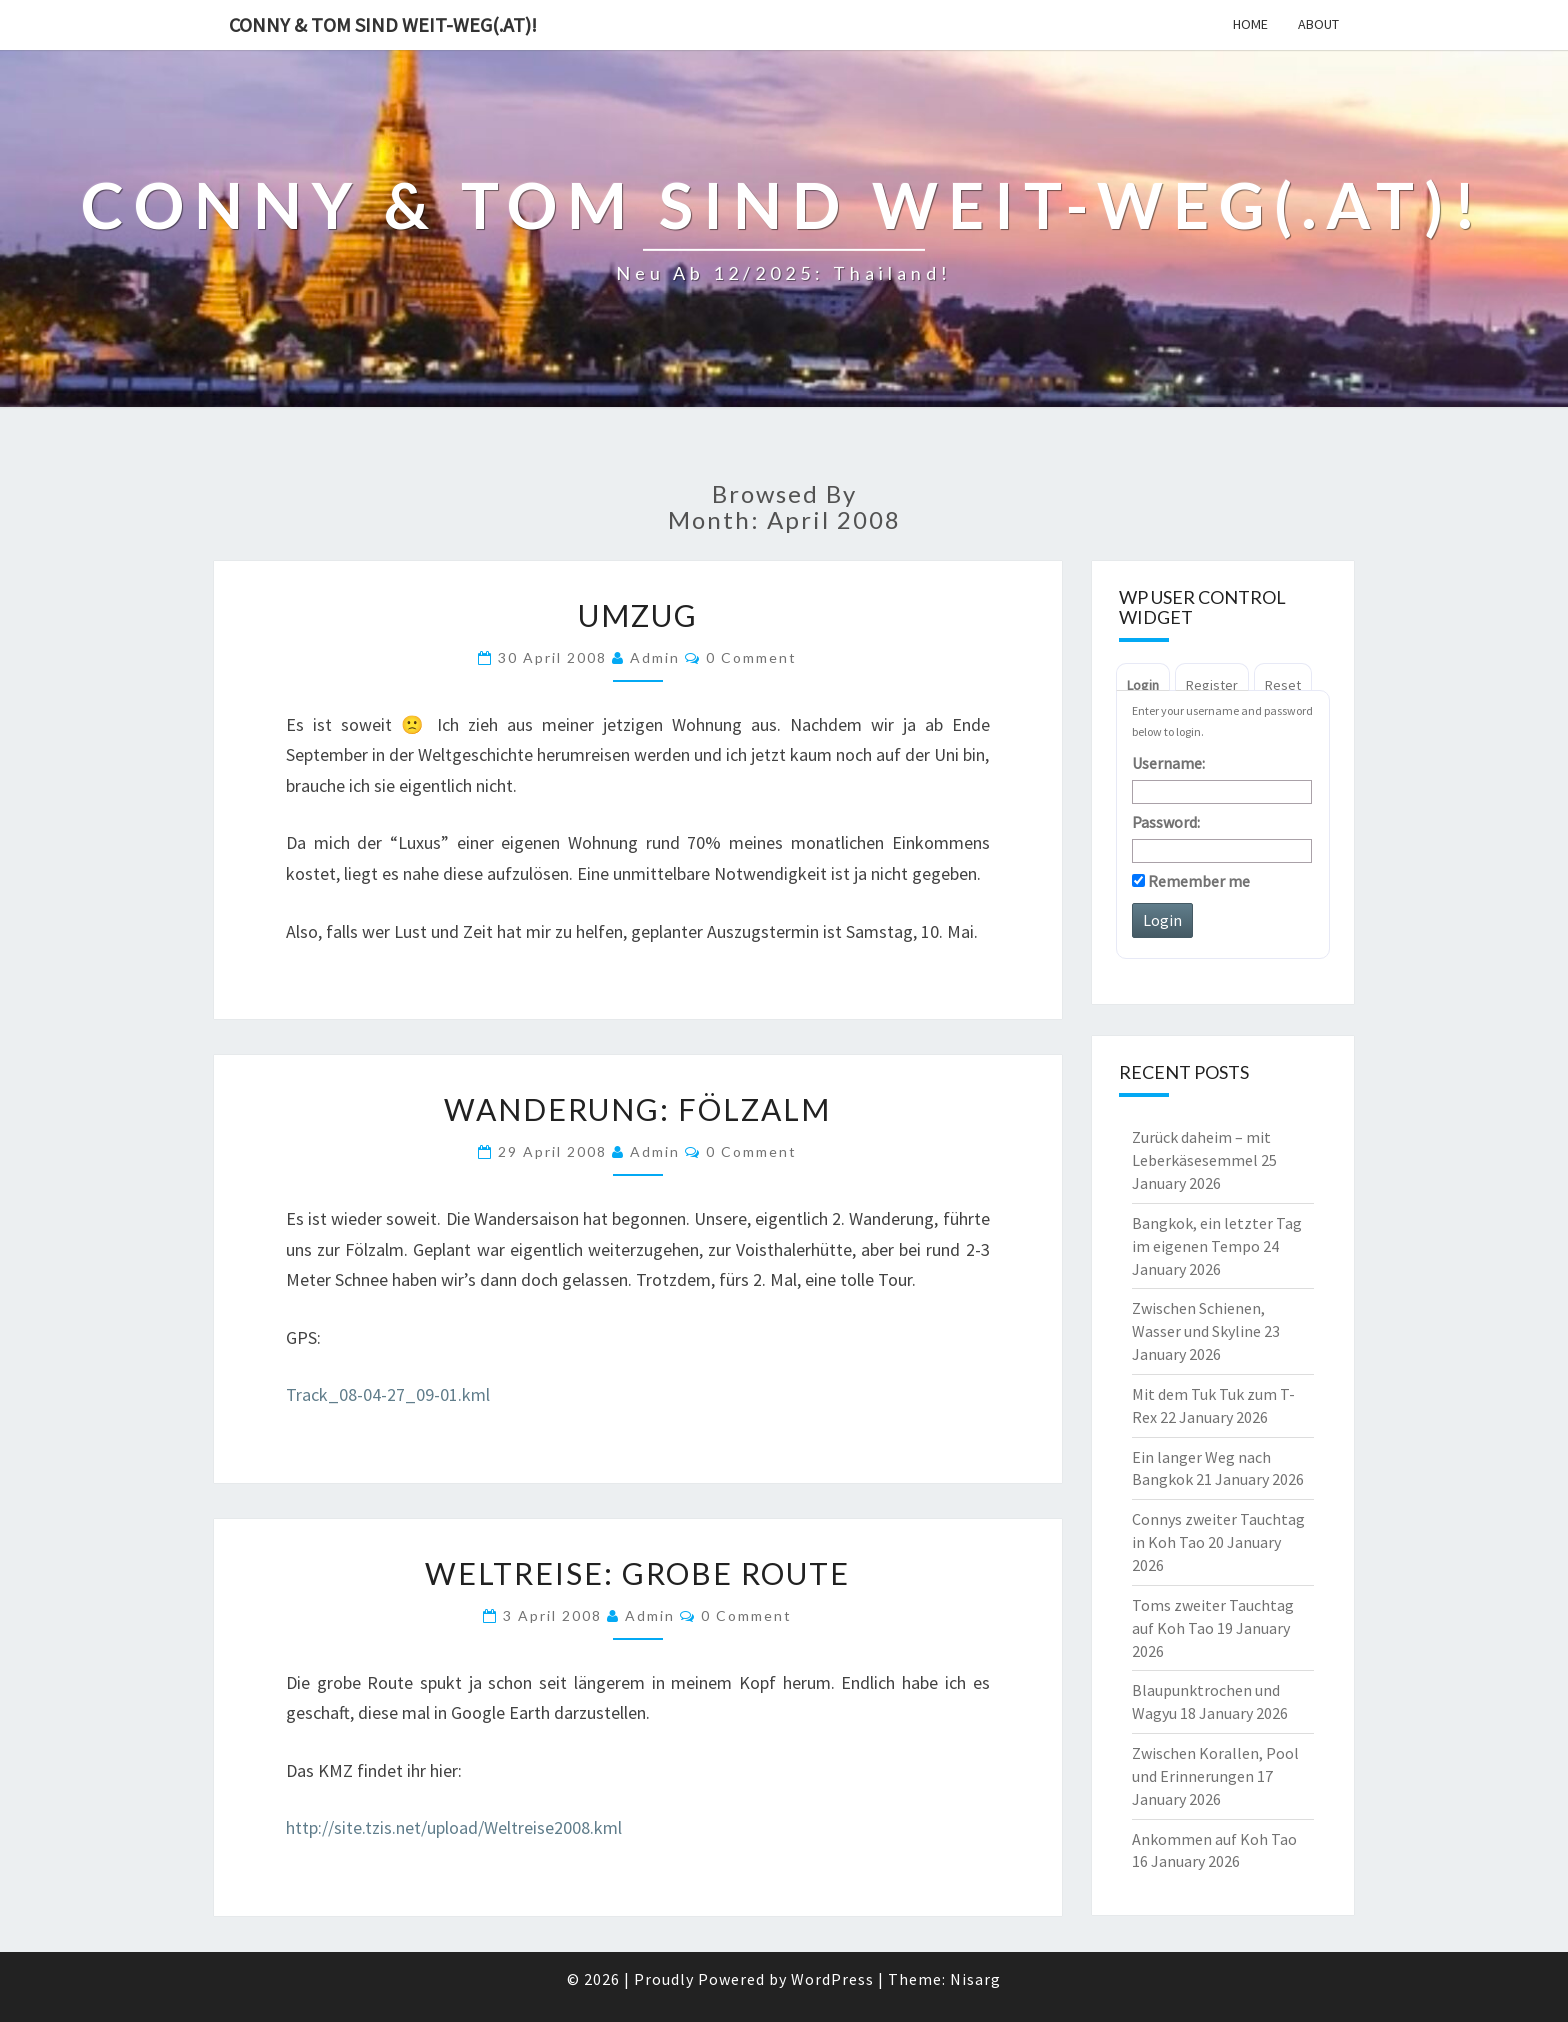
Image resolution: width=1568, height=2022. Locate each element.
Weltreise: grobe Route (637, 1573)
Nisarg (975, 1979)
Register (1212, 685)
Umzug (638, 615)
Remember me (1191, 881)
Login (1143, 685)
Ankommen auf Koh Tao (1214, 1839)
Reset (1283, 685)
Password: (1166, 822)
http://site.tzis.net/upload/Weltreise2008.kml (454, 1827)
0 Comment (751, 657)
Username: (1168, 763)
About (1318, 24)
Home (1250, 24)
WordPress (832, 1979)
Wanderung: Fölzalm (637, 1109)
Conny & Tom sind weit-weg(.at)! (383, 24)
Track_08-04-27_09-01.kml (388, 1394)
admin (655, 657)
